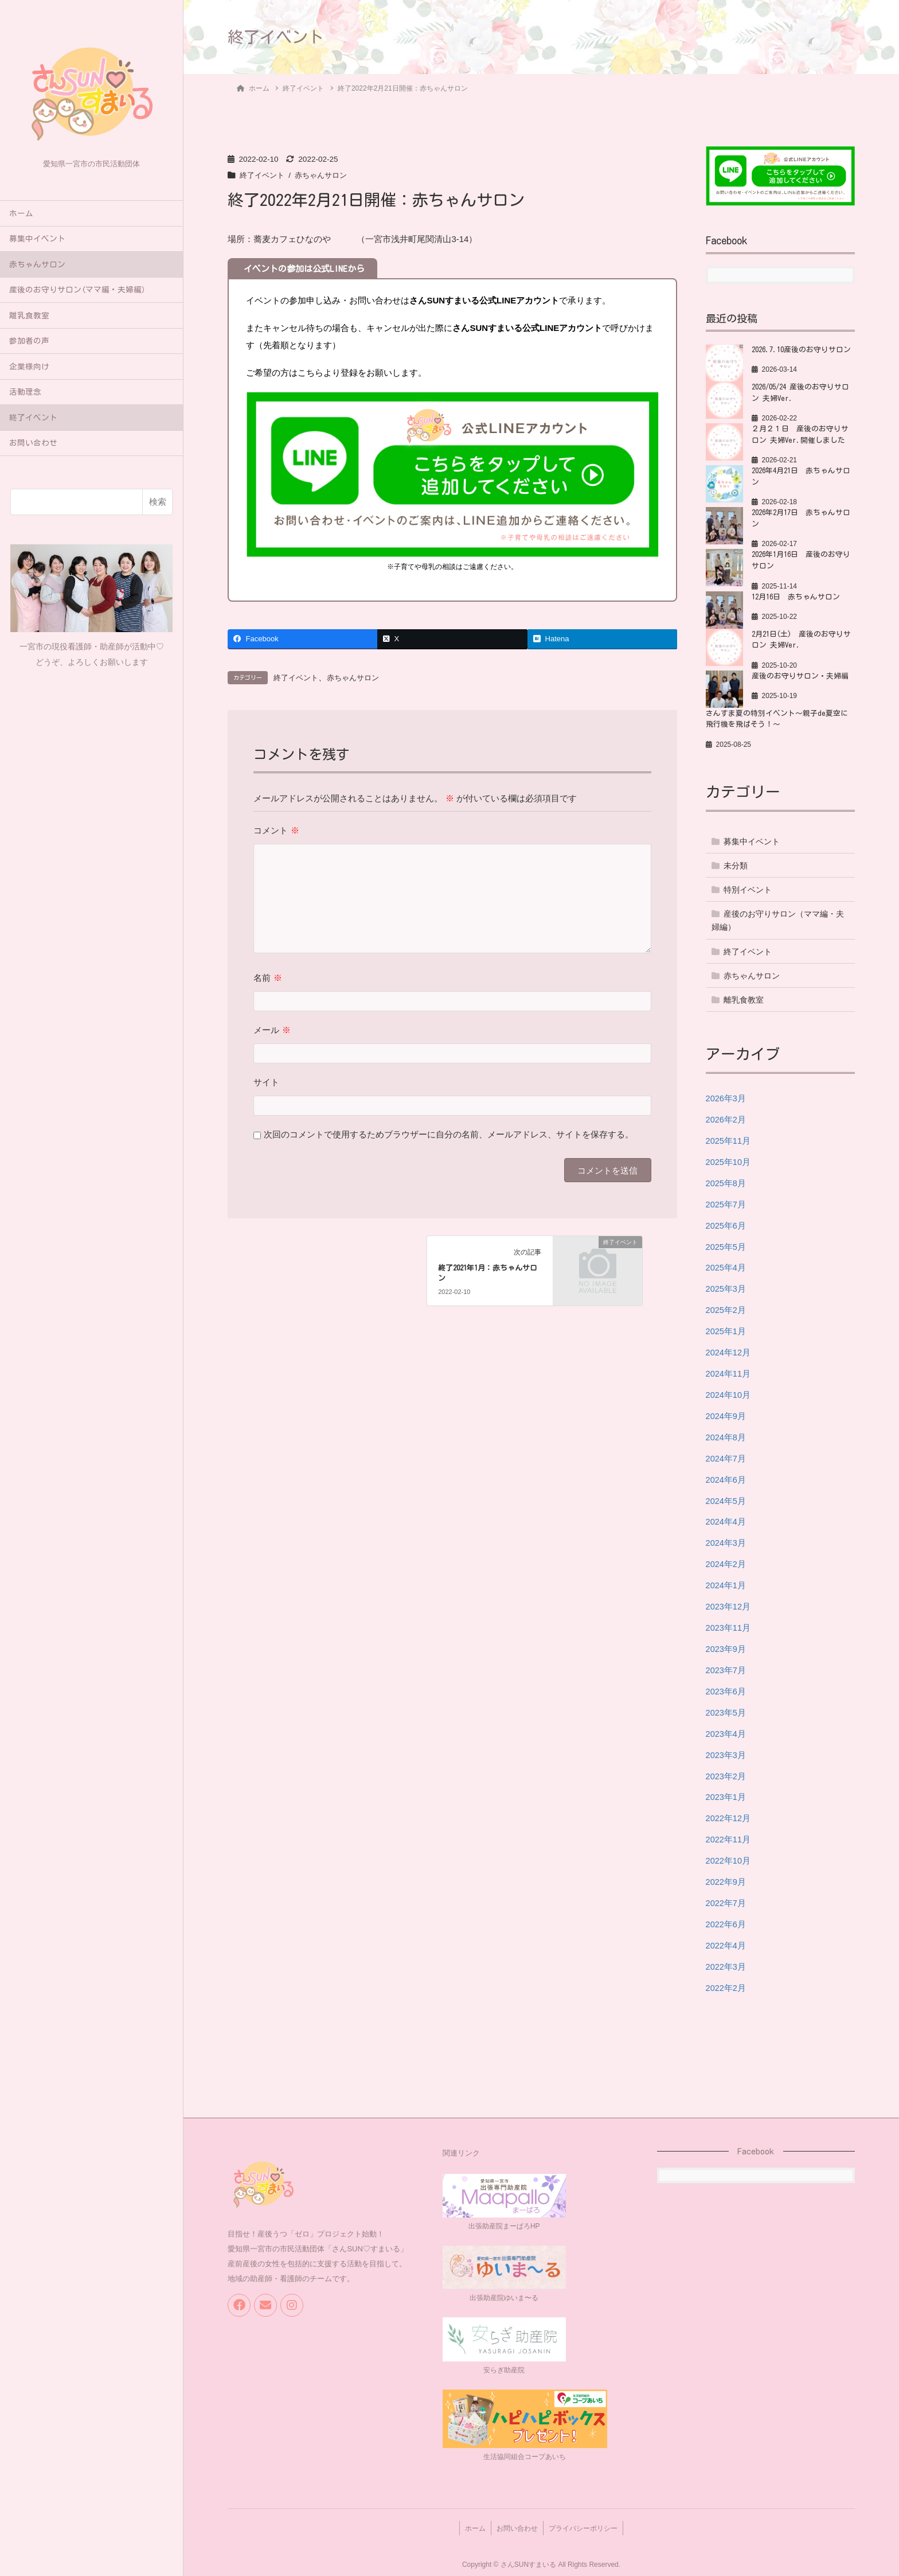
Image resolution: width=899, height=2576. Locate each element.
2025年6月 (726, 1225)
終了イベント (33, 418)
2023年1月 (726, 1794)
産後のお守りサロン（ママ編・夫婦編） (778, 920)
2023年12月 (729, 1604)
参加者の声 (29, 341)
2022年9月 (726, 1878)
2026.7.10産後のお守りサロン (803, 349)
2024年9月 (726, 1414)
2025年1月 (726, 1330)
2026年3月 (726, 1098)
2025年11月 (729, 1140)
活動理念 (25, 392)
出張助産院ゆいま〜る (504, 2294)
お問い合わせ (33, 443)
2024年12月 (729, 1351)
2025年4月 (726, 1267)
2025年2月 (726, 1309)
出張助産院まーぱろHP (504, 2222)
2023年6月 (726, 1688)
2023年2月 (726, 1773)
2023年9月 (726, 1646)
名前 (267, 978)
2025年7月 (726, 1204)
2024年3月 (726, 1541)
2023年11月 (729, 1625)
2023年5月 (726, 1709)
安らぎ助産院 (504, 2365)
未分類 (736, 865)
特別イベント (748, 889)
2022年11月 (729, 1836)
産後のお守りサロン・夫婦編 (800, 676)
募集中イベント (37, 239)
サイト (266, 1083)
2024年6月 (726, 1478)
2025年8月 (726, 1182)
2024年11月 (729, 1372)
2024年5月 (726, 1498)
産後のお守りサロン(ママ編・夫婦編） (79, 290)
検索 (157, 501)
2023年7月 (726, 1667)
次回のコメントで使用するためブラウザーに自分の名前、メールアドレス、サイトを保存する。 (449, 1135)
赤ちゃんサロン (37, 264)
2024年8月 (726, 1435)
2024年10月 (729, 1393)
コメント (276, 831)
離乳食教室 (29, 315)
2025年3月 (726, 1288)
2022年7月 (726, 1899)
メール (271, 1030)
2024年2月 (726, 1562)
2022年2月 (726, 1984)
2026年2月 (726, 1119)
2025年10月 (729, 1161)
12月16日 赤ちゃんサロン (797, 597)
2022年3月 (726, 1962)
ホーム (21, 213)
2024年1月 (726, 1583)
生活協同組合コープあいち (524, 2452)
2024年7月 (726, 1457)
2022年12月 (729, 1815)
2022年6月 (726, 1920)
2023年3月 (726, 1751)
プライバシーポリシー (586, 2522)
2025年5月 (726, 1245)
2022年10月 (729, 1857)
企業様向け (29, 367)
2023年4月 (726, 1731)
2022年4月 (726, 1941)
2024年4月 (726, 1520)
